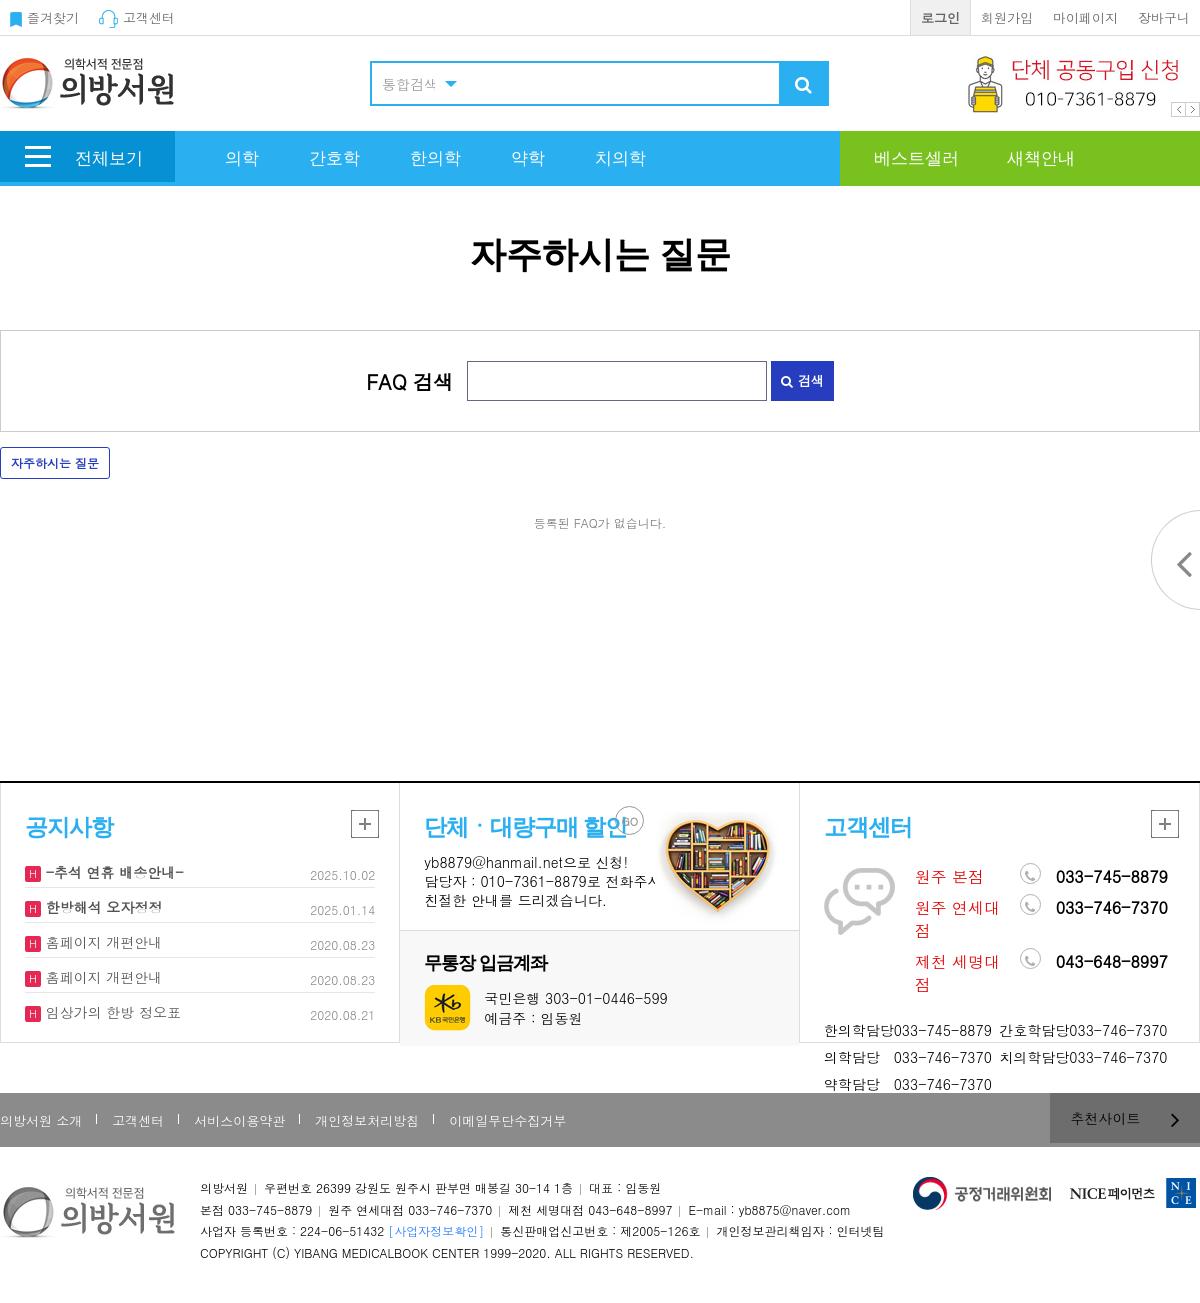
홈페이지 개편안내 (101, 942)
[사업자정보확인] (436, 1230)
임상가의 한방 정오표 (111, 1012)
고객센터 (137, 18)
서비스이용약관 (239, 1120)
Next (1192, 109)
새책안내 (1041, 158)
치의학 (620, 158)
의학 (242, 158)
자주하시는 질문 (55, 462)
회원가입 (1007, 17)
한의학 (435, 158)
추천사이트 (1125, 1118)
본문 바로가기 (0, 0)
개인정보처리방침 (367, 1120)
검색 (802, 380)
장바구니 (1164, 17)
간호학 (334, 158)
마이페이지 (1085, 17)
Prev (1178, 109)
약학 (528, 158)
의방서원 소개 (41, 1120)
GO (630, 821)
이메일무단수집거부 (507, 1120)
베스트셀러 (916, 158)
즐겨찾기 (44, 18)
